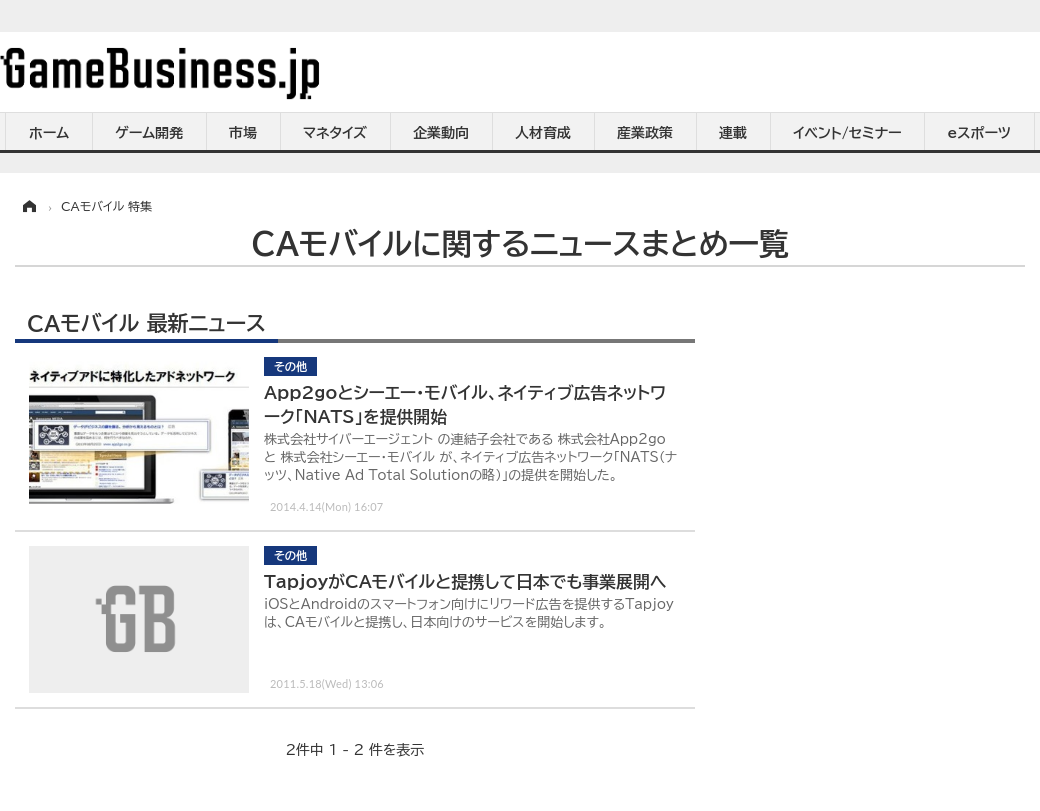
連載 (733, 133)
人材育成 (543, 133)
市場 (243, 133)
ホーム (49, 133)
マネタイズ (335, 133)
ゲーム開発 (149, 133)
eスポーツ (979, 133)
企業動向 (441, 133)
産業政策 (645, 133)
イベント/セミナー (847, 133)
